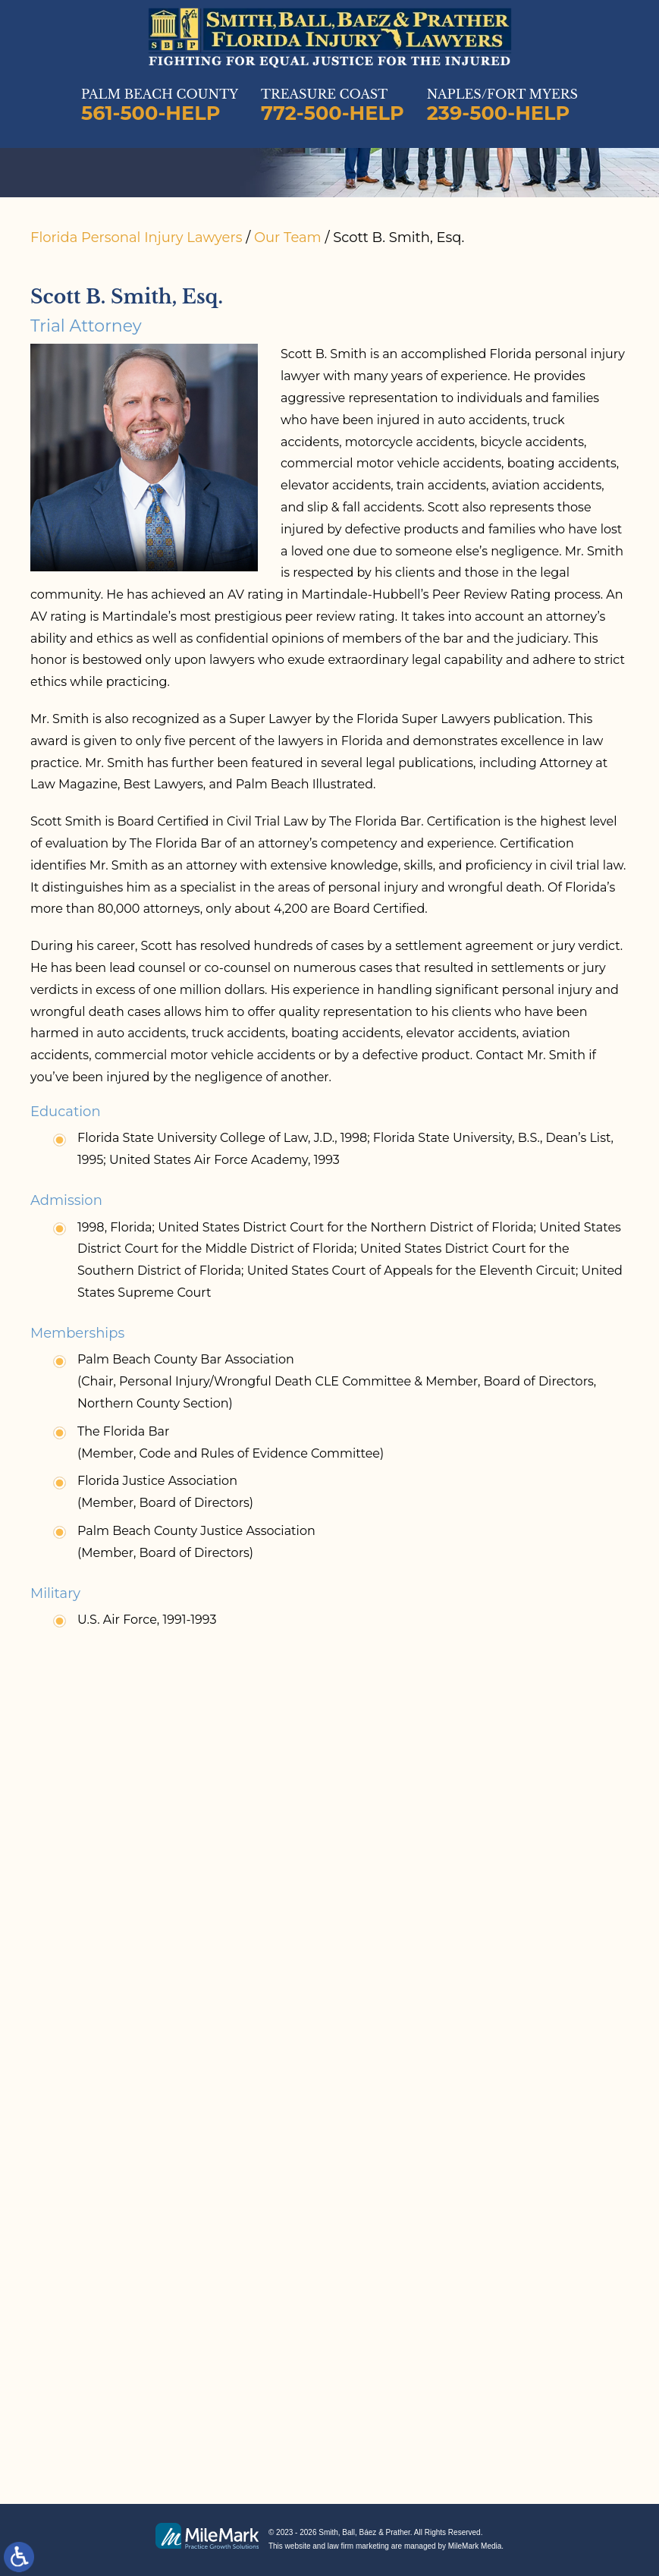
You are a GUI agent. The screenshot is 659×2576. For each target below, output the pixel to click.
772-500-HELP (332, 113)
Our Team (288, 237)
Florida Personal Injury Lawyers (136, 237)
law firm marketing (358, 2546)
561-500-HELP (150, 113)
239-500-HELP (498, 113)
